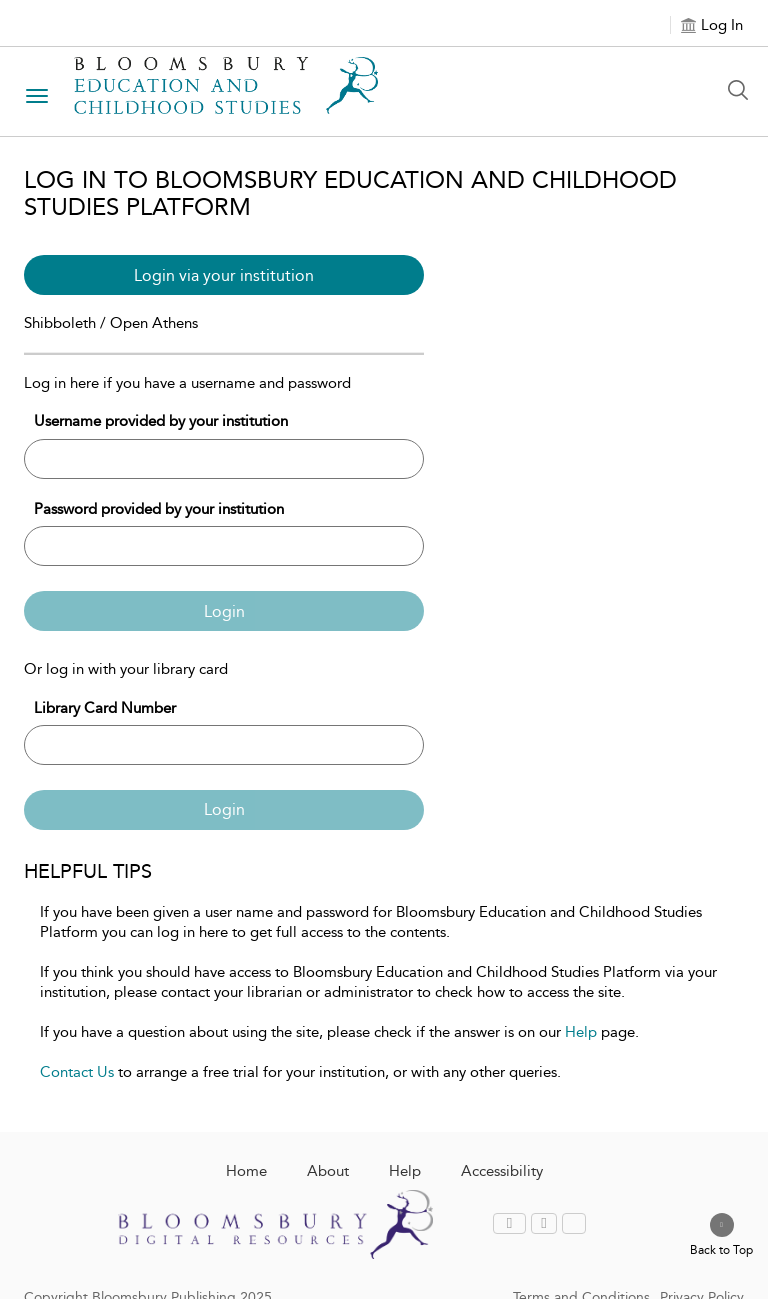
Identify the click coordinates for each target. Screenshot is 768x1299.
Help (581, 1032)
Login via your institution (224, 275)
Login (224, 611)
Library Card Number (105, 708)
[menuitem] (512, 1223)
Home (246, 1171)
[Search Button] (743, 90)
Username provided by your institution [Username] (161, 421)
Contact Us (77, 1072)
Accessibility (502, 1171)
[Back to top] (721, 1236)
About (328, 1171)
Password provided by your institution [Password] (159, 509)
